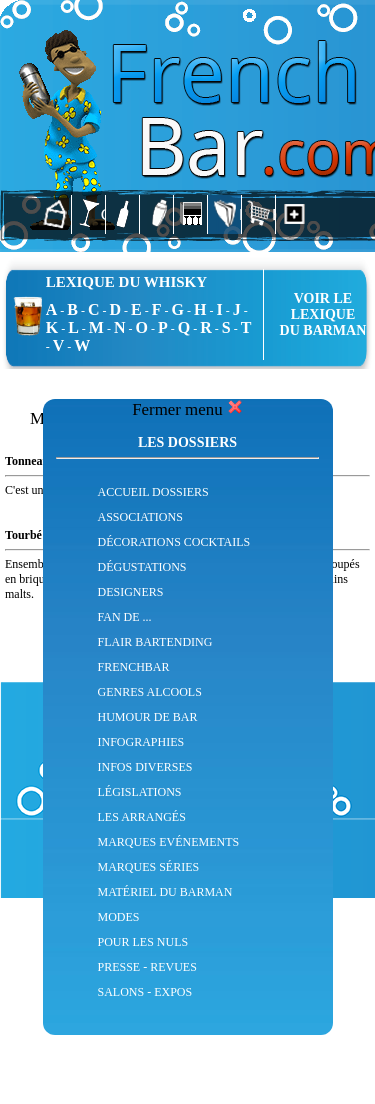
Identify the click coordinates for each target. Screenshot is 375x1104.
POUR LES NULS (143, 942)
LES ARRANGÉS (142, 817)
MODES (119, 917)
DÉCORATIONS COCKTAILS (174, 542)
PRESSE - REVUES (147, 967)
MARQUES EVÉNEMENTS (169, 842)
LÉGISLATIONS (140, 792)
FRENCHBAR (134, 667)
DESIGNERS (131, 592)
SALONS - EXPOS (145, 992)
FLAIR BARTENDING (155, 642)
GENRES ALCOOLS (150, 692)
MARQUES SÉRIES (149, 867)
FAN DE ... (125, 617)
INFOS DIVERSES (145, 767)
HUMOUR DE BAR (148, 717)
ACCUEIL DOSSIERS (153, 492)
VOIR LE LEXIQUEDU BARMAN (323, 314)
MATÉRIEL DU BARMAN (165, 892)
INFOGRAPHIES (141, 742)
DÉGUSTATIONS (142, 567)
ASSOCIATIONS (140, 517)
